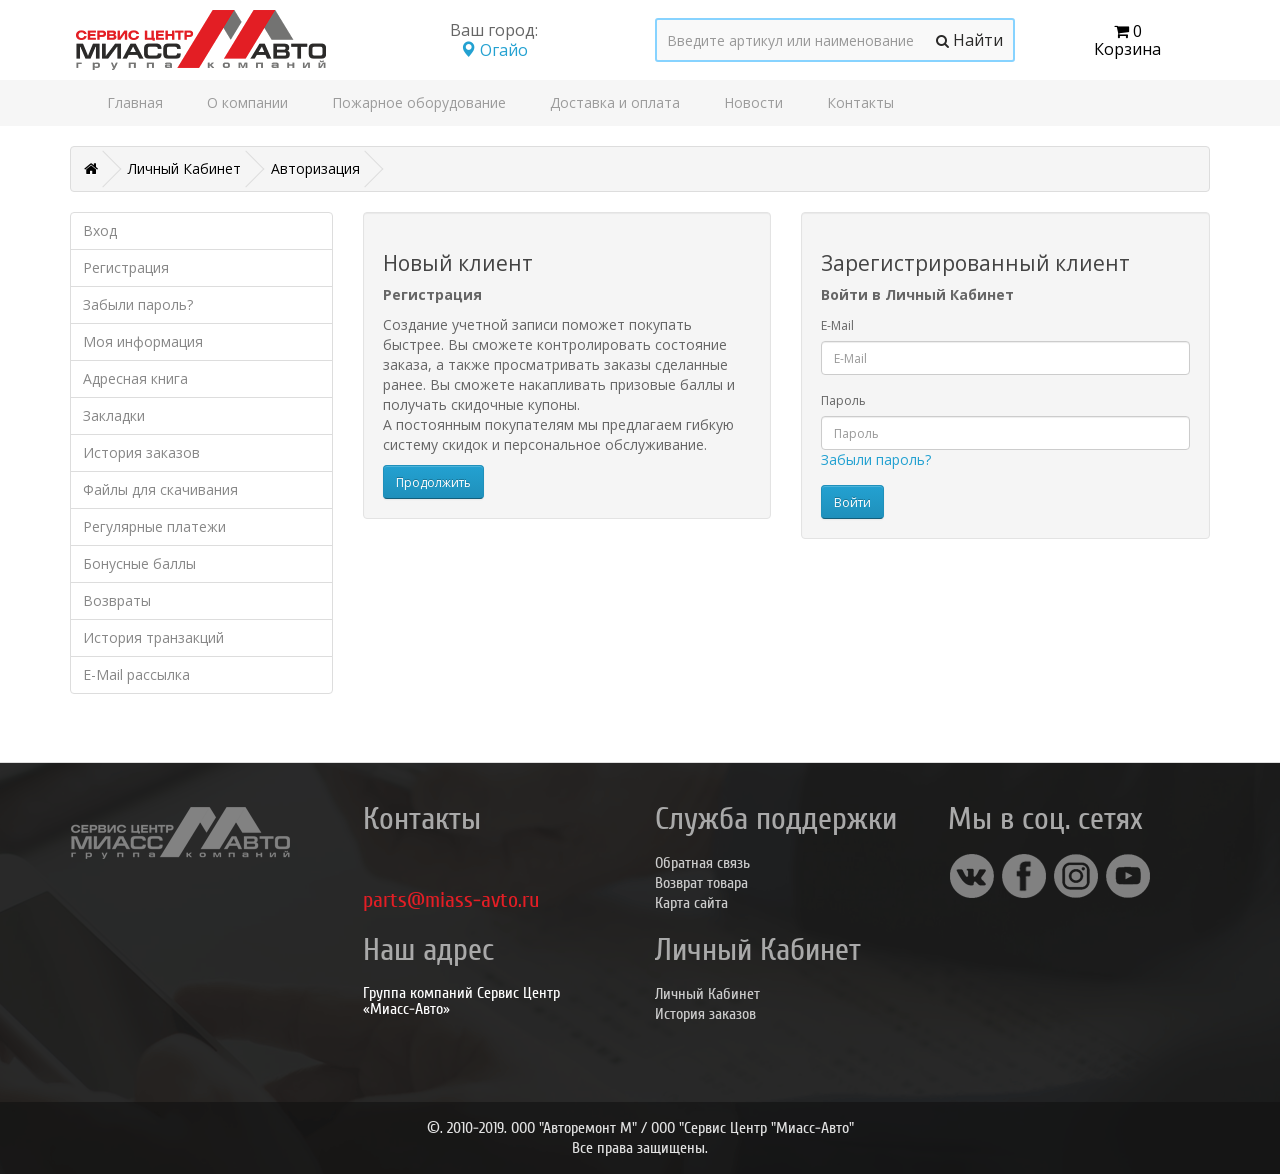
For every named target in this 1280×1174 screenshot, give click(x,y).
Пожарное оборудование (419, 102)
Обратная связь (702, 863)
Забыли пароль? (138, 304)
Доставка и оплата (615, 102)
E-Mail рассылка (136, 674)
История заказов (141, 452)
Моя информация (143, 341)
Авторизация (315, 168)
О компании (247, 102)
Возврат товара (701, 883)
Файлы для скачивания (160, 489)
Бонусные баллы (139, 563)
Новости (753, 102)
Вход (100, 230)
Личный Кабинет (184, 168)
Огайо (494, 50)
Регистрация (126, 267)
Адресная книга (135, 378)
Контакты (860, 102)
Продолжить (433, 482)
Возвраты (117, 600)
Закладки (114, 415)
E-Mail (837, 325)
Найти (969, 40)
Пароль (843, 400)
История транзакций (153, 637)
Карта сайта (691, 903)
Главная (135, 102)
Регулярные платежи (154, 526)
